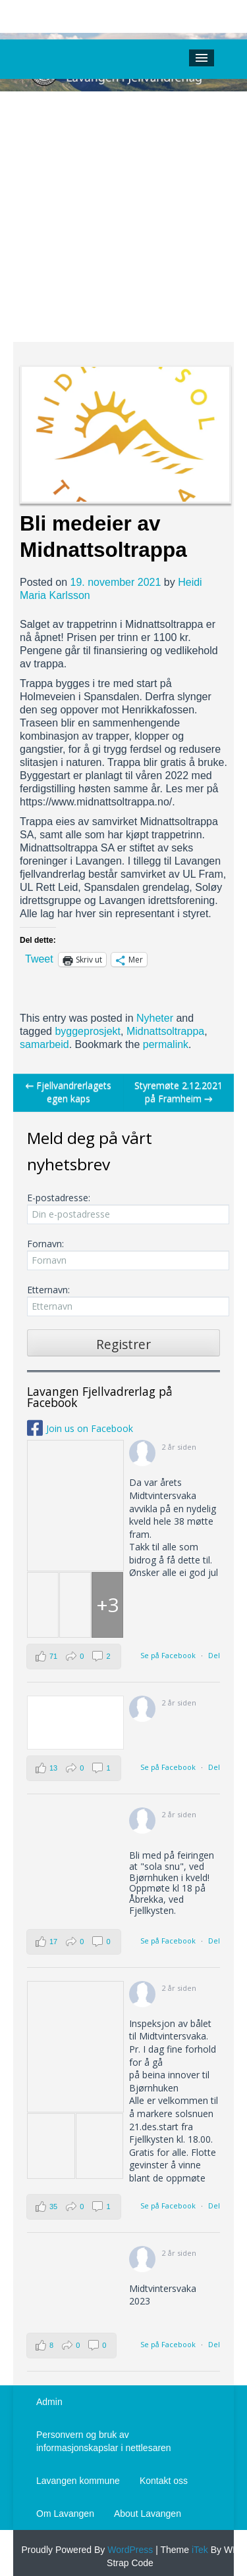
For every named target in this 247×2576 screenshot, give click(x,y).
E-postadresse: (123, 1207)
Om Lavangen (65, 2513)
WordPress (129, 2549)
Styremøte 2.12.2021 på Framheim (178, 1092)
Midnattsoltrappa (165, 1031)
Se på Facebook (168, 1655)
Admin (49, 2402)
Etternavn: (123, 1299)
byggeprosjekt (88, 1031)
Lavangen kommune (78, 2480)
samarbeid (44, 1044)
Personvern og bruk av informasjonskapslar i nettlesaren (103, 2441)
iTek (198, 2549)
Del (214, 1655)
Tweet (39, 959)
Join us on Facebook (89, 1428)
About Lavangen (147, 2513)
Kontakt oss (164, 2480)
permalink (165, 1044)
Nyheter (154, 1018)
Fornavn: (123, 1253)
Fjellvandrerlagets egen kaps (68, 1092)
